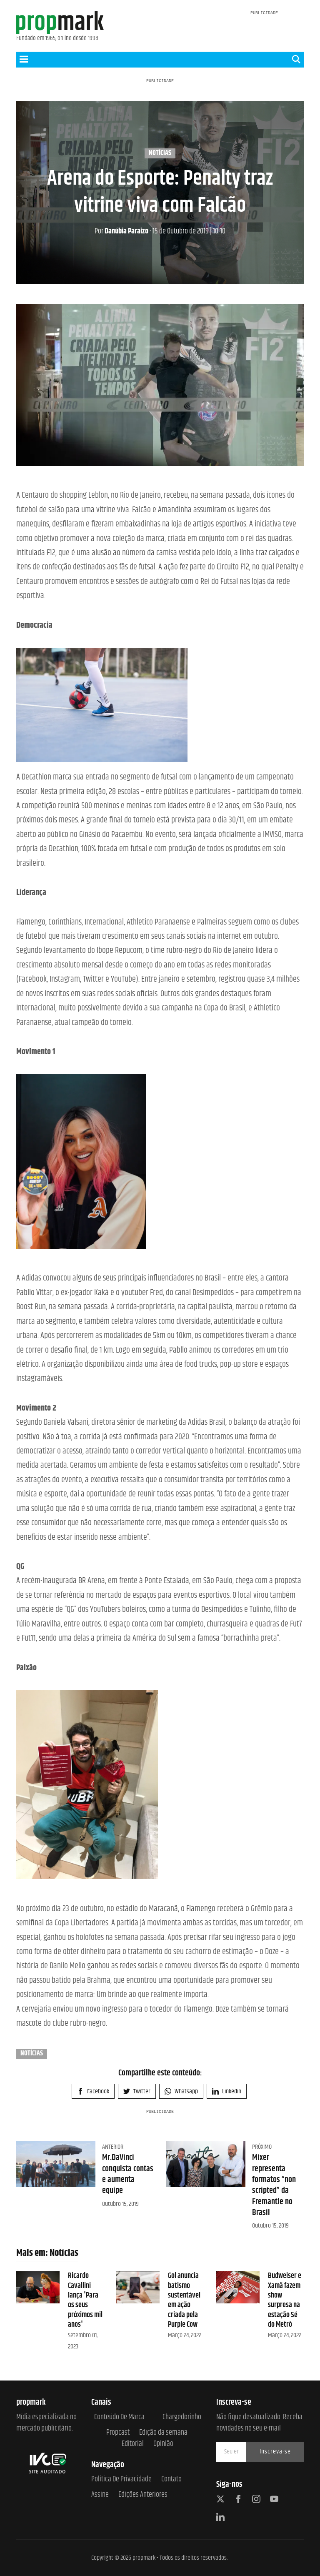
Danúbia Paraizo (121, 231)
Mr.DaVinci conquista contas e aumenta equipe (127, 2174)
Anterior (112, 2147)
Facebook (93, 2091)
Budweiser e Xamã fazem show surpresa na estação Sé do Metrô (284, 2300)
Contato (171, 2479)
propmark (143, 2558)
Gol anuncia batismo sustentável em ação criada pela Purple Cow (184, 2300)
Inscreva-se (275, 2451)
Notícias (160, 153)
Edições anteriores (143, 2495)
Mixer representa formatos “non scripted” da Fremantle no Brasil (274, 2185)
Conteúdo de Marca (119, 2417)
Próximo (262, 2147)
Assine (100, 2495)
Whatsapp (181, 2091)
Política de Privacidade (121, 2479)
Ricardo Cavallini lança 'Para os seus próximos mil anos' (85, 2300)
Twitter (136, 2091)
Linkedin (226, 2091)
